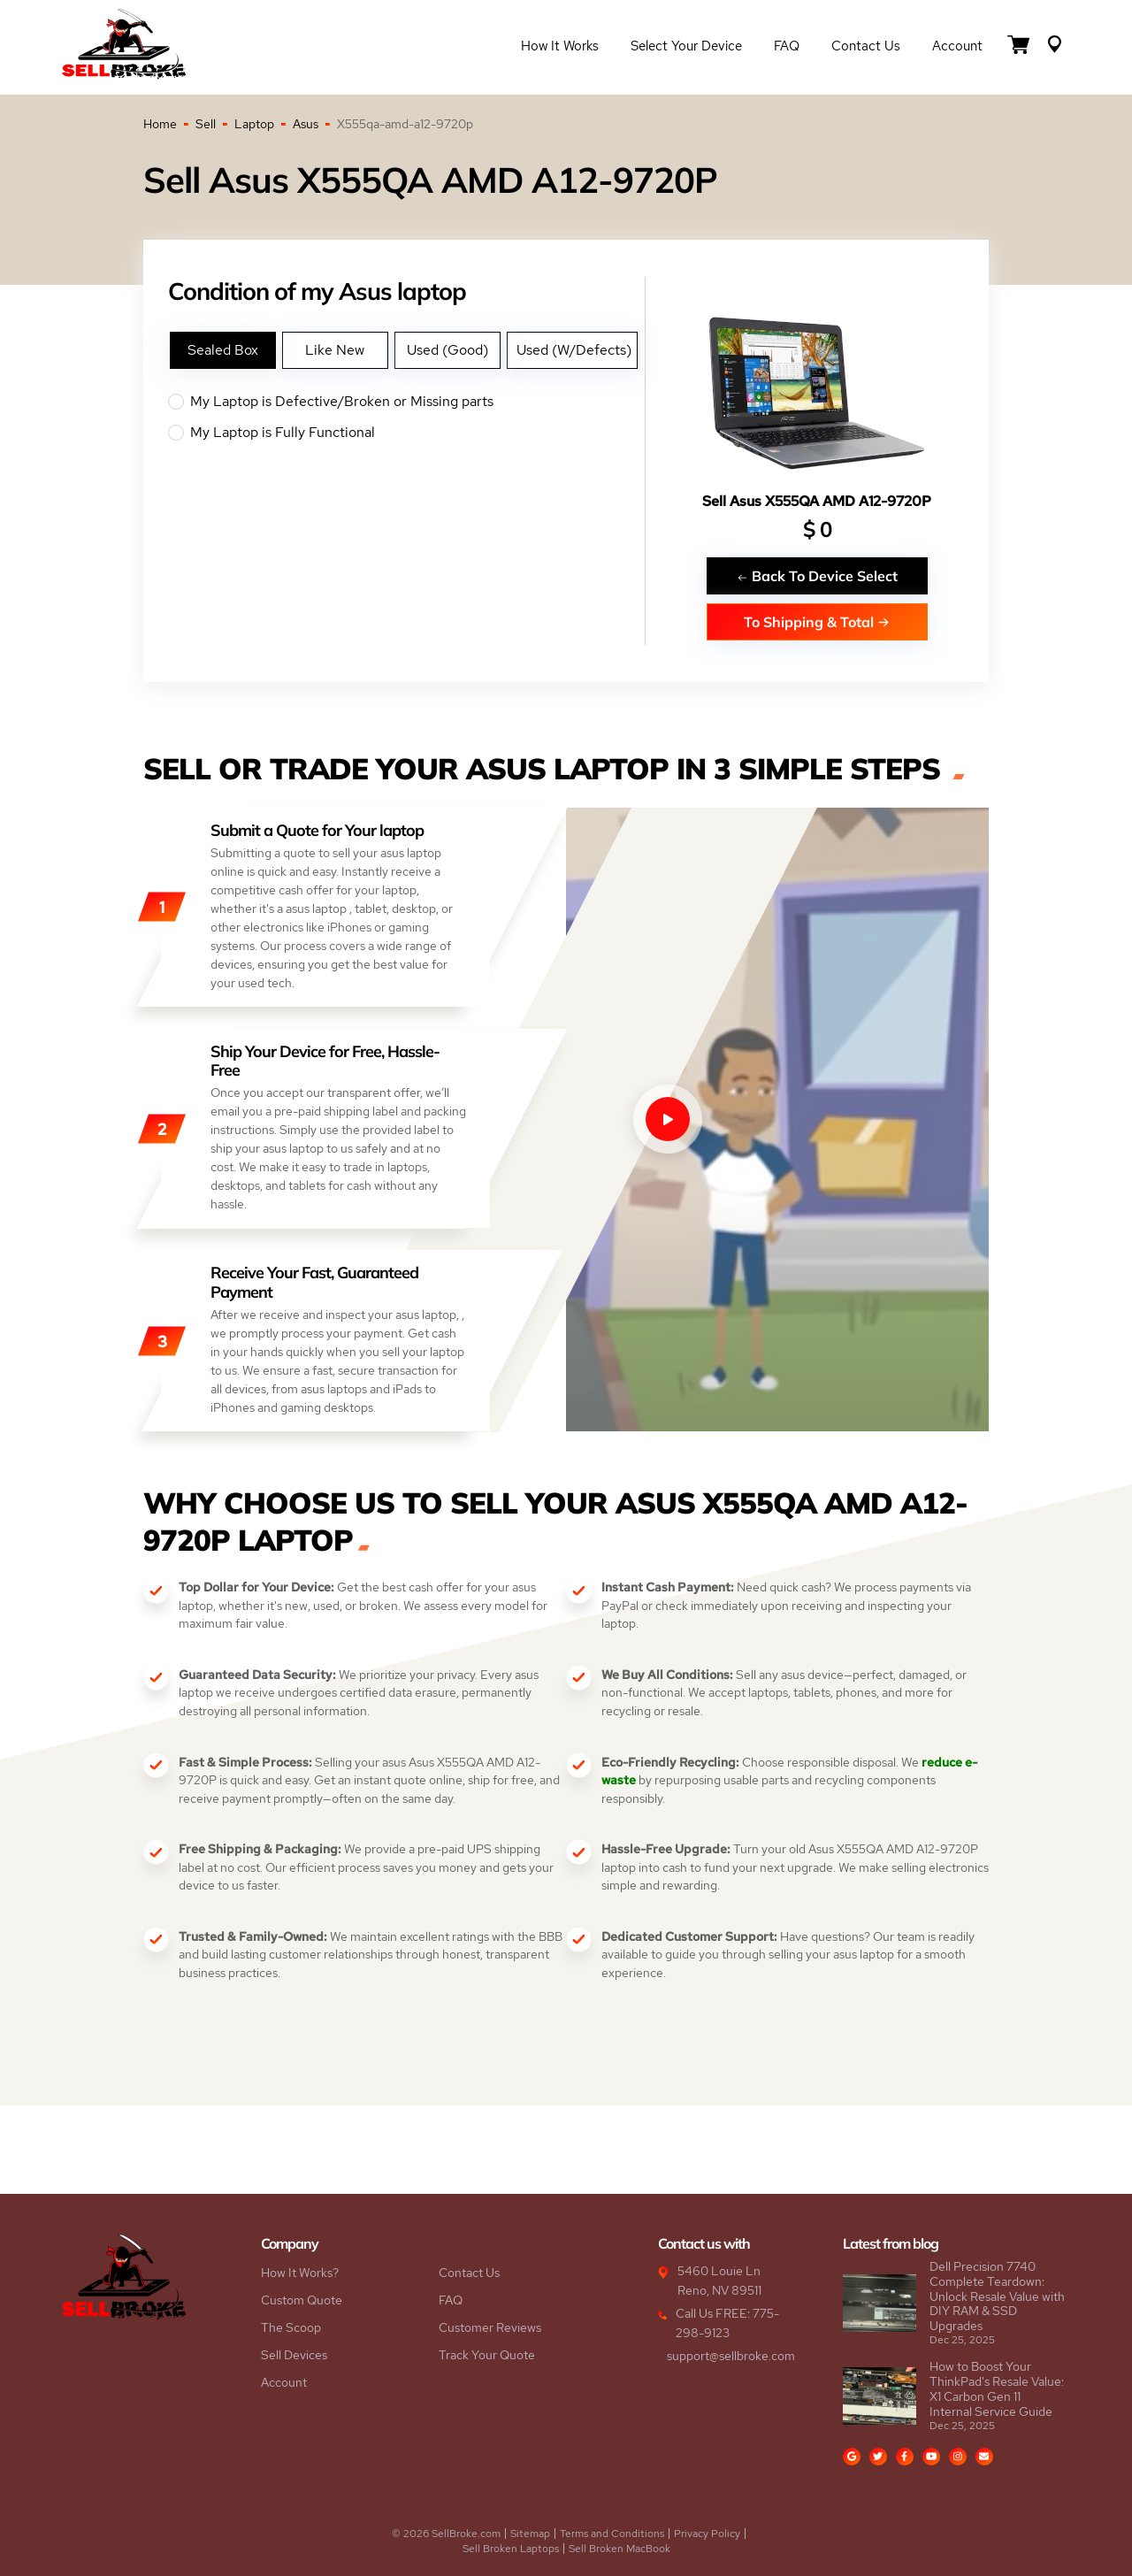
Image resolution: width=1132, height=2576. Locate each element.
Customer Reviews (490, 2327)
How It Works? (300, 2273)
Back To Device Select (817, 575)
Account (957, 46)
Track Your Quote (487, 2355)
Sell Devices (294, 2355)
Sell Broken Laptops (511, 2549)
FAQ (786, 46)
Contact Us (865, 46)
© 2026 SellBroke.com (446, 2533)
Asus (305, 124)
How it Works (560, 46)
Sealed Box (222, 350)
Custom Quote (301, 2300)
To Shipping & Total (817, 621)
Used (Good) (447, 350)
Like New (334, 350)
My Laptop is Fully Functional (406, 432)
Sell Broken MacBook (619, 2549)
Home (160, 124)
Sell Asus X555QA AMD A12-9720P (816, 501)
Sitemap (530, 2533)
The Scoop (291, 2327)
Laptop (254, 124)
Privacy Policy (707, 2533)
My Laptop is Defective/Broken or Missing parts (406, 401)
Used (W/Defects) (573, 350)
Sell (205, 124)
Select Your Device (686, 46)
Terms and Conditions (612, 2533)
